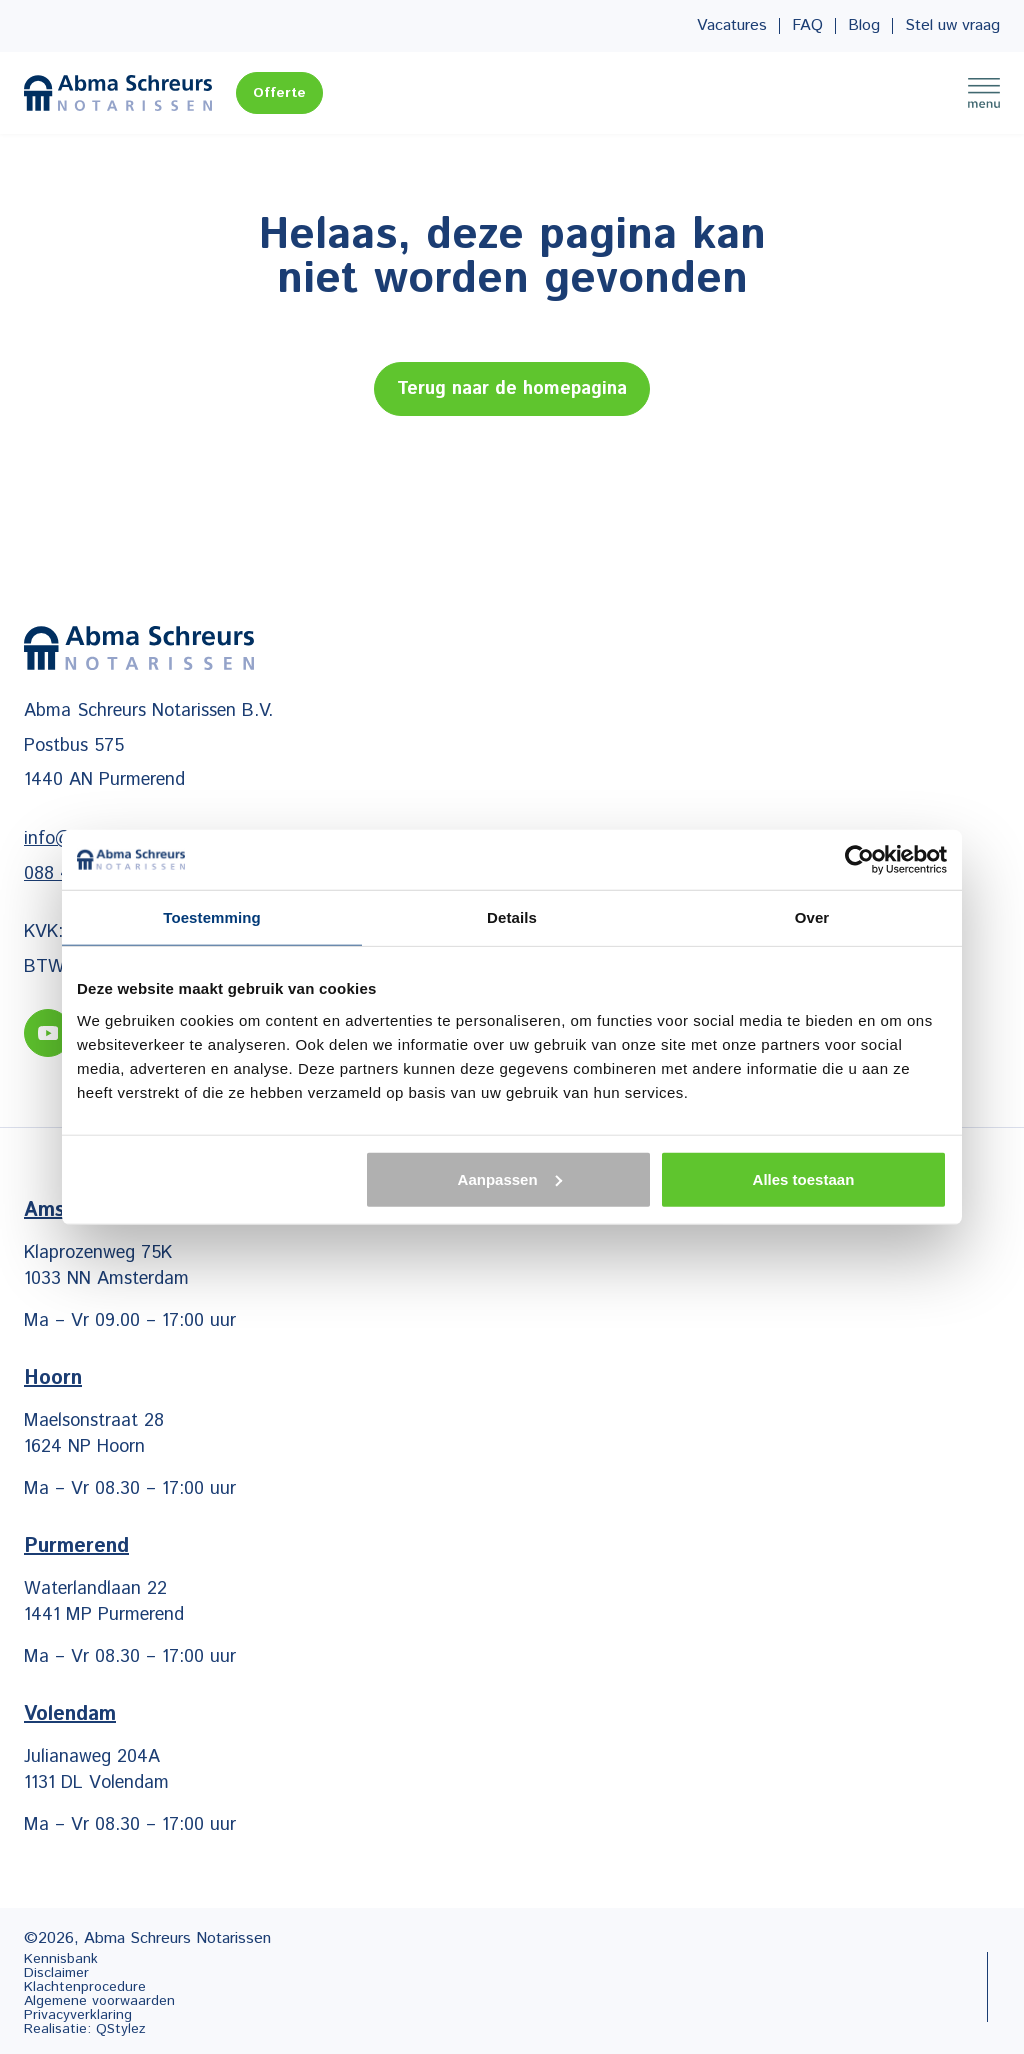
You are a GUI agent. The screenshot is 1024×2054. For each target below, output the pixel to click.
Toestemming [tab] (212, 917)
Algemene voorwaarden (99, 2001)
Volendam (70, 1714)
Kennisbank (61, 1959)
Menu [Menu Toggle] (984, 93)
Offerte (279, 93)
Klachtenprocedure (85, 1987)
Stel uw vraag (952, 26)
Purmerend (76, 1546)
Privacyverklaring (78, 2015)
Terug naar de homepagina (512, 389)
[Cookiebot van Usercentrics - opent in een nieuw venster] (859, 860)
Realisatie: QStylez (85, 2029)
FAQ (807, 26)
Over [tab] (812, 917)
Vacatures (732, 26)
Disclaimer (56, 1973)
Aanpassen (510, 1178)
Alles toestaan (804, 1178)
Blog (864, 26)
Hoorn (53, 1378)
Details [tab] (512, 917)
